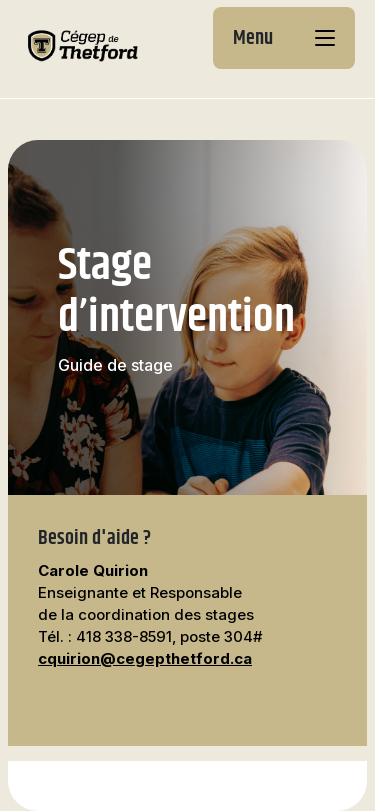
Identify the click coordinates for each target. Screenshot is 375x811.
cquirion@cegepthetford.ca (145, 658)
